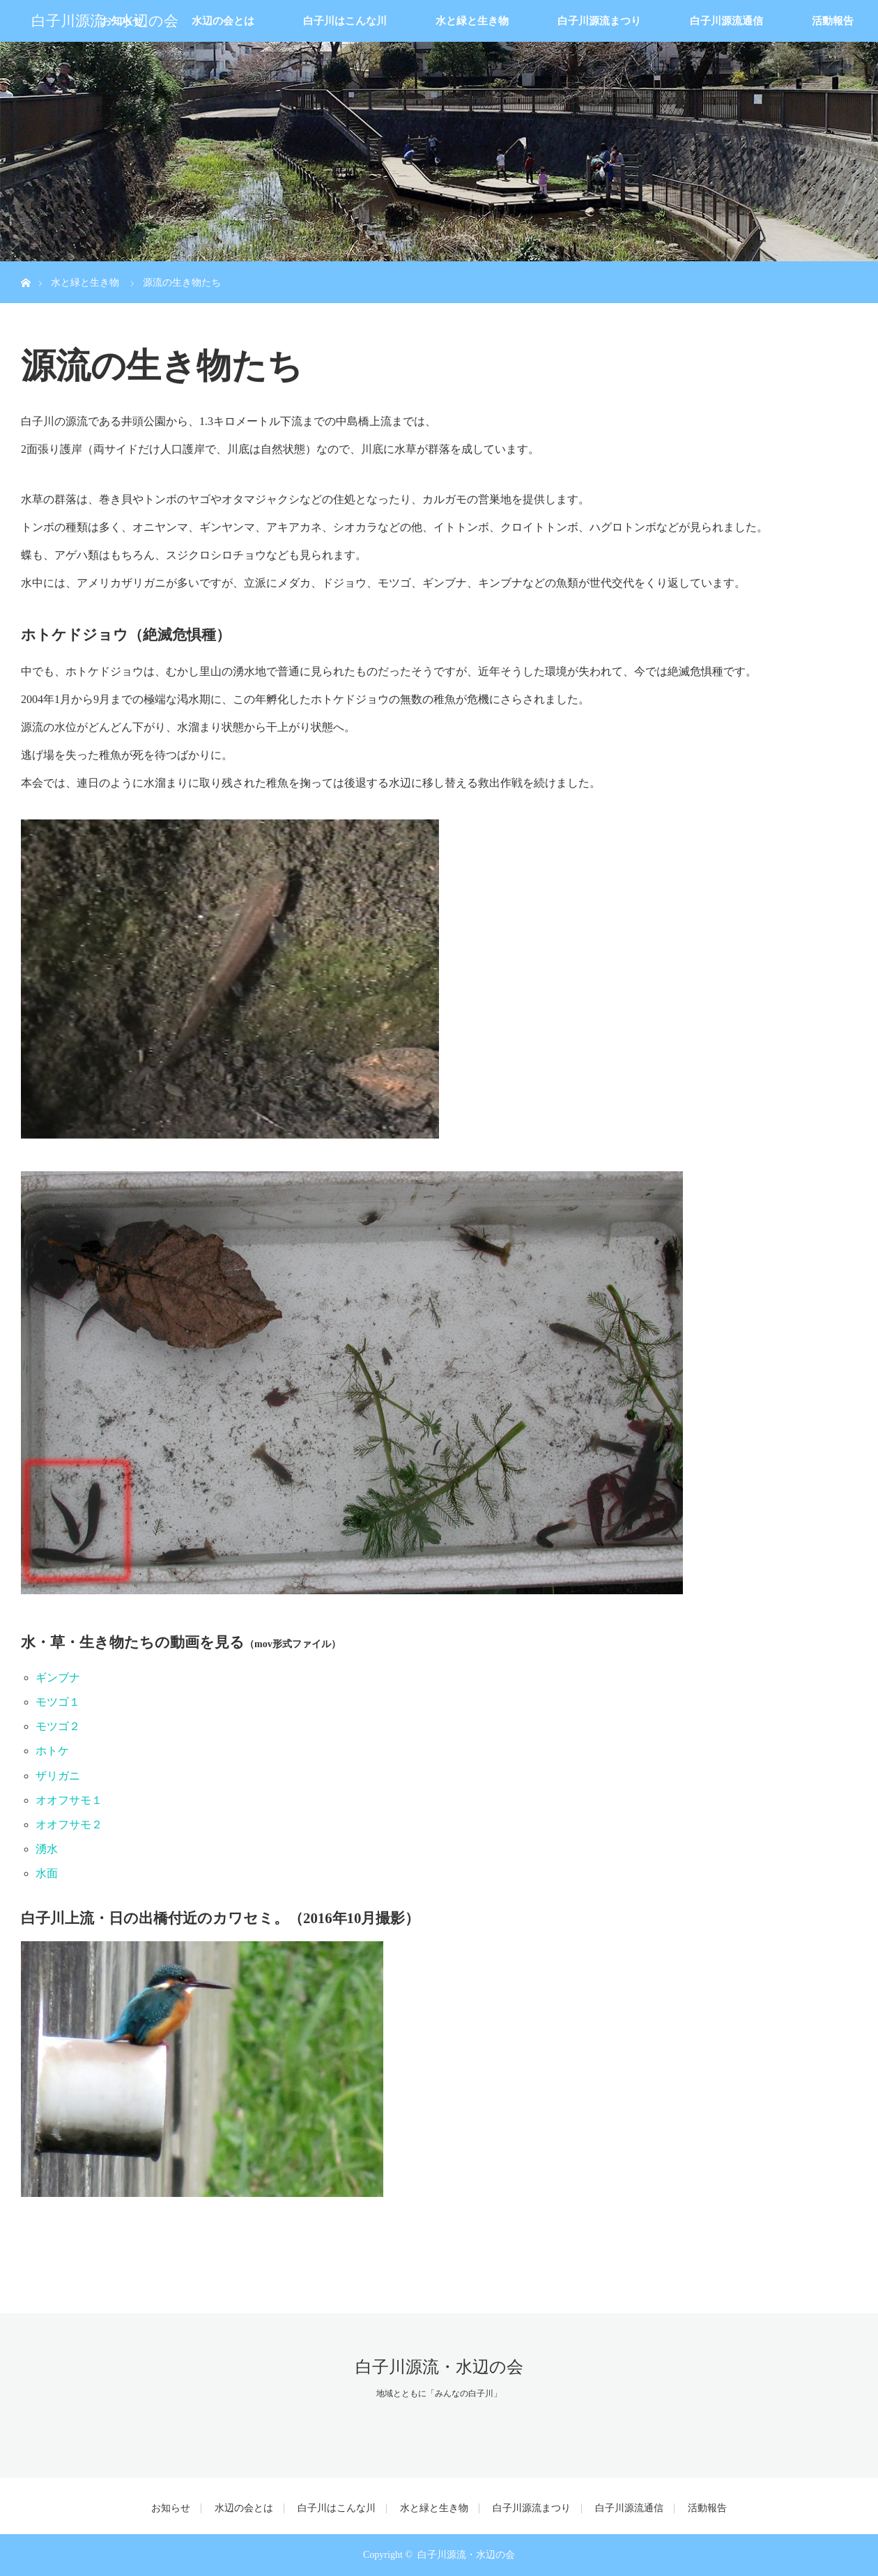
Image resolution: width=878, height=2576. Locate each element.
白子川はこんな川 (345, 20)
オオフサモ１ (69, 1800)
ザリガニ (58, 1776)
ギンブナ (58, 1677)
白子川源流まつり (599, 20)
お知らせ (170, 2508)
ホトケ (52, 1751)
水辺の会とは (223, 20)
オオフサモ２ (69, 1824)
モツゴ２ (58, 1726)
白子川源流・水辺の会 (104, 21)
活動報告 (833, 20)
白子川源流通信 (726, 20)
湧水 (47, 1849)
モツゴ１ (58, 1702)
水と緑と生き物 (472, 20)
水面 (47, 1873)
